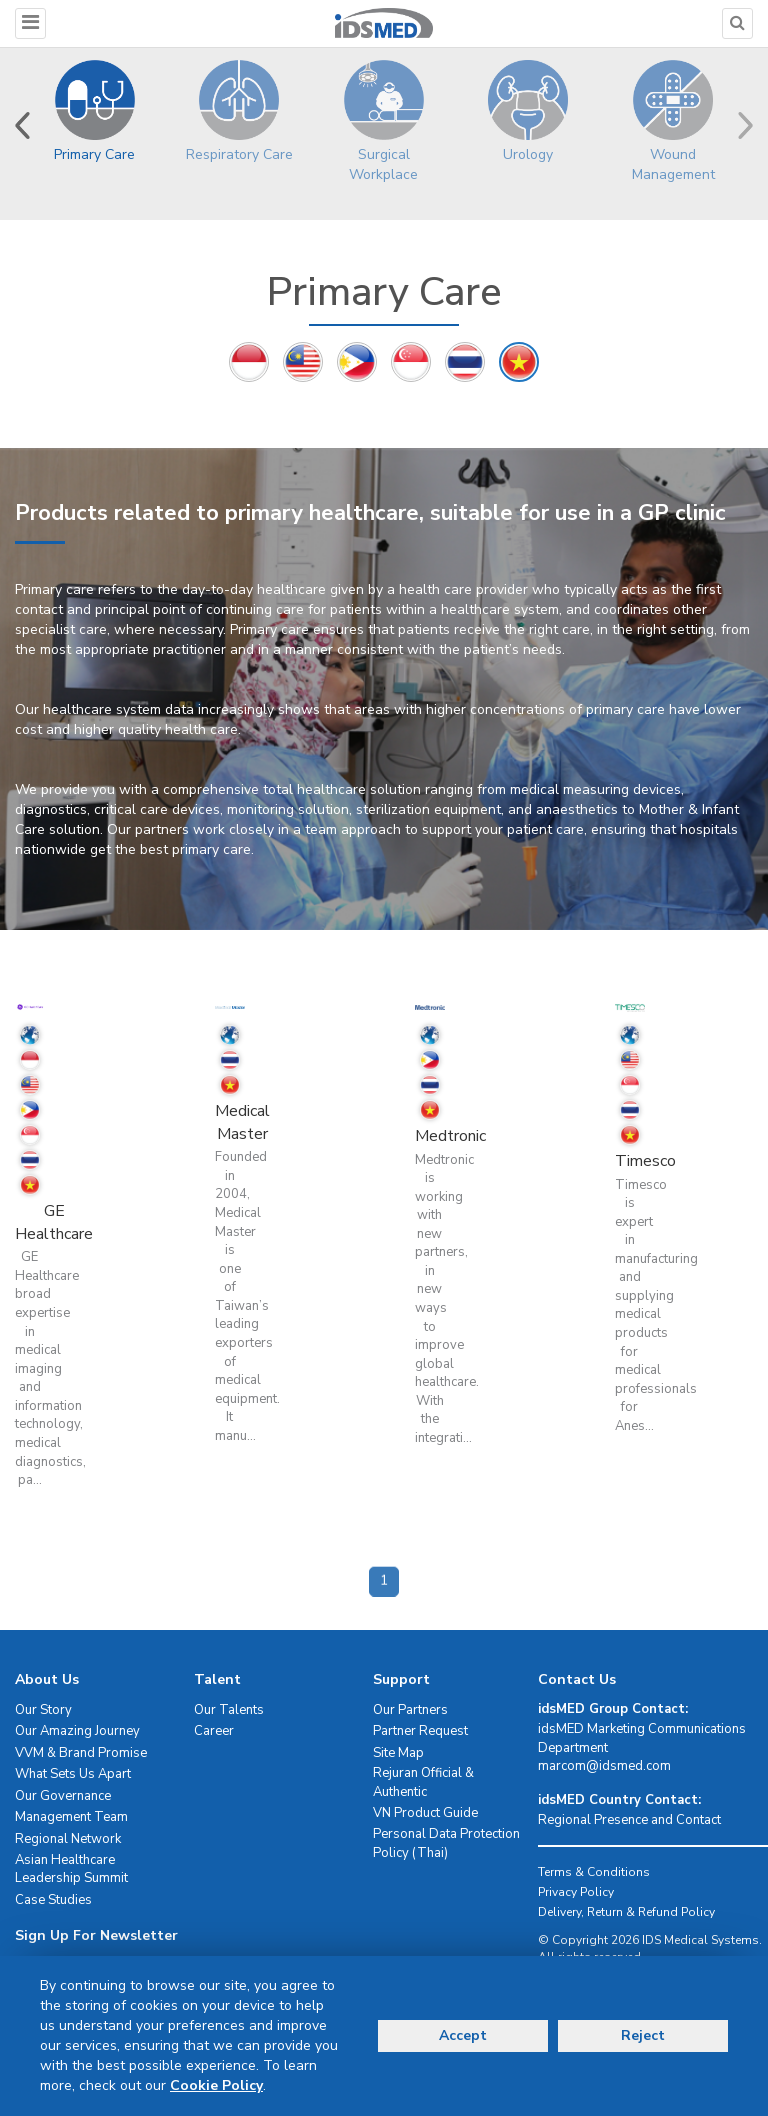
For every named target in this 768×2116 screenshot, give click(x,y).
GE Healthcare (54, 1222)
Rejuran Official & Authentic (423, 1782)
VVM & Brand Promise (81, 1753)
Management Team (71, 1817)
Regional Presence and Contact (629, 1820)
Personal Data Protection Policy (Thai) (446, 1843)
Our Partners (410, 1710)
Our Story (43, 1710)
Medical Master (242, 1122)
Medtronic (450, 1136)
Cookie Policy (216, 2085)
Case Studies (53, 1900)
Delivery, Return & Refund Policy (626, 1912)
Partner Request (420, 1731)
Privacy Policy (576, 1892)
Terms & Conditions (594, 1872)
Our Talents (229, 1710)
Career (214, 1731)
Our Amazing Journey (77, 1731)
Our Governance (63, 1796)
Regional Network (68, 1839)
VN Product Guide (425, 1813)
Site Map (398, 1753)
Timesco (645, 1161)
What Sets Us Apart (73, 1774)
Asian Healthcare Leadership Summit (71, 1869)
